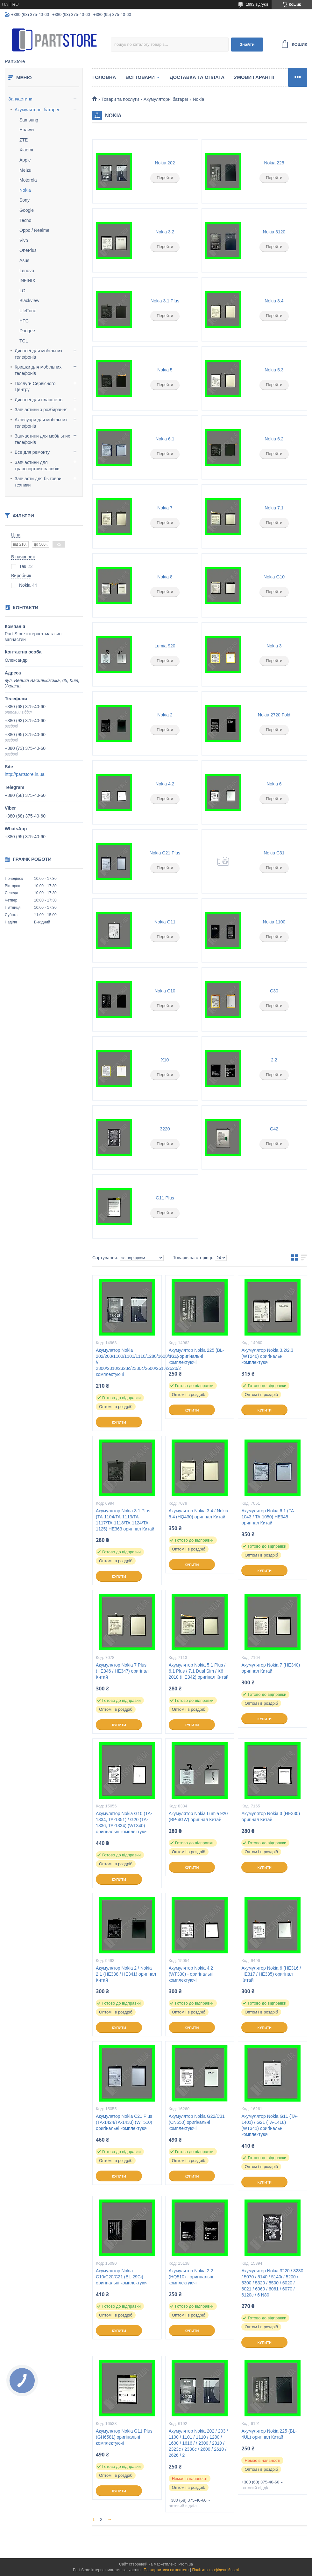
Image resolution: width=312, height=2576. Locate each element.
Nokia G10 (274, 576)
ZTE (23, 139)
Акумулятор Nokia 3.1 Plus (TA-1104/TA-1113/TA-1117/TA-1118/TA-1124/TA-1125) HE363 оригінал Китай (125, 1519)
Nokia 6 (273, 783)
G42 (274, 1128)
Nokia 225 (274, 162)
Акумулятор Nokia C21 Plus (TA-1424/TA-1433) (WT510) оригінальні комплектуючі (124, 2122)
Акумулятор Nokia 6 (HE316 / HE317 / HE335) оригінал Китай (271, 1974)
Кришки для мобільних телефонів (38, 370)
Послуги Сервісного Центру (35, 386)
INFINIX (27, 280)
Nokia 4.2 (164, 783)
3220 (165, 1128)
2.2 (274, 1059)
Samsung (28, 119)
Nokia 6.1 (164, 438)
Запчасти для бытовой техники (38, 481)
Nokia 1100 (274, 921)
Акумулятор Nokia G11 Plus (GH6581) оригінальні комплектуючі (124, 2437)
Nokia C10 (164, 990)
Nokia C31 (274, 852)
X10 (165, 1059)
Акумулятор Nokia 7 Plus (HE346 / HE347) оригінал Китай (122, 1671)
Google (26, 210)
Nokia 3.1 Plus (165, 300)
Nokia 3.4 (274, 300)
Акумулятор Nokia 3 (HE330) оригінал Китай (270, 1816)
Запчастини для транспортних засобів (37, 465)
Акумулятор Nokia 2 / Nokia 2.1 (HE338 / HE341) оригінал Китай (126, 1974)
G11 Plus (165, 1197)
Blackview (29, 300)
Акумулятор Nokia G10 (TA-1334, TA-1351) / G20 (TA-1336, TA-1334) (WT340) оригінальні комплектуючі (124, 1822)
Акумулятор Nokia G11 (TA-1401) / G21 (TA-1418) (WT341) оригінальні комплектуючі (269, 2125)
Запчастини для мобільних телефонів (42, 439)
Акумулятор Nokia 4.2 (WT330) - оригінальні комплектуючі (191, 1974)
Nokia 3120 (274, 231)
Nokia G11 (164, 921)
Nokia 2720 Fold (274, 714)
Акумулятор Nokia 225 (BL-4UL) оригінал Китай (269, 2434)
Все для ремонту (32, 452)
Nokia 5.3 (274, 369)
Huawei (26, 129)
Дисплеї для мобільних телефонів (38, 354)
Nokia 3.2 (164, 231)
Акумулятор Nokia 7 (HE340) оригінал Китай (270, 1668)
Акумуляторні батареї (37, 109)
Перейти (165, 177)
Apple (25, 159)
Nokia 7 (164, 507)
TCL (23, 340)
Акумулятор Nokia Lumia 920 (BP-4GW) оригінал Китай (198, 1816)
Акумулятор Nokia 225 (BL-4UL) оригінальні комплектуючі (196, 1356)
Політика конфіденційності (215, 2570)
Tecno (25, 220)
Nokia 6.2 (274, 438)
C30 (274, 990)
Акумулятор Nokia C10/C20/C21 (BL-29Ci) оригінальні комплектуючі (122, 2276)
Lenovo (26, 270)
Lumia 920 (164, 645)
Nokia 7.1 (274, 507)
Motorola (28, 180)
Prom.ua (186, 2564)
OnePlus (28, 250)
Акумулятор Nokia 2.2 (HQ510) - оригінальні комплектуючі (191, 2276)
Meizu (25, 170)
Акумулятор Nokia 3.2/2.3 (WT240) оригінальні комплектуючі (267, 1356)
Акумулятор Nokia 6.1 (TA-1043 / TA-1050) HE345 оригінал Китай (268, 1516)
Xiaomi (26, 149)
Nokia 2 (164, 714)
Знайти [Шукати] (247, 44)
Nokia (25, 190)
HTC (24, 320)
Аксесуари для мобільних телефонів (41, 423)
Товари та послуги (120, 99)
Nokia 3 (273, 645)
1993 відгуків (257, 4)
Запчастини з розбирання (41, 409)
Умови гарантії (254, 77)
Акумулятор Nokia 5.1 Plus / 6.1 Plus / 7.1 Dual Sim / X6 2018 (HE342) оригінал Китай (199, 1671)
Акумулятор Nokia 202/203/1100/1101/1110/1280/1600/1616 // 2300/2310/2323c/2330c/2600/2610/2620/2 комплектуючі (127, 1362)
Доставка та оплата (197, 77)
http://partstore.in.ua (25, 774)
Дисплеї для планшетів (38, 399)
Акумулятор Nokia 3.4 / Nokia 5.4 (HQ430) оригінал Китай (198, 1513)
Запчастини (20, 98)
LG (22, 290)
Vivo (23, 240)
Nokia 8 (164, 576)
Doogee (27, 330)
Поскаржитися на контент (166, 2570)
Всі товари (140, 77)
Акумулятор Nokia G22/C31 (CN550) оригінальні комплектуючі (197, 2122)
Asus (24, 260)
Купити (119, 1422)
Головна (104, 77)
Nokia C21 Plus (165, 852)
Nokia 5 (164, 369)
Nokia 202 (165, 162)
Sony (24, 200)
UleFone (27, 310)
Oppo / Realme (34, 230)
